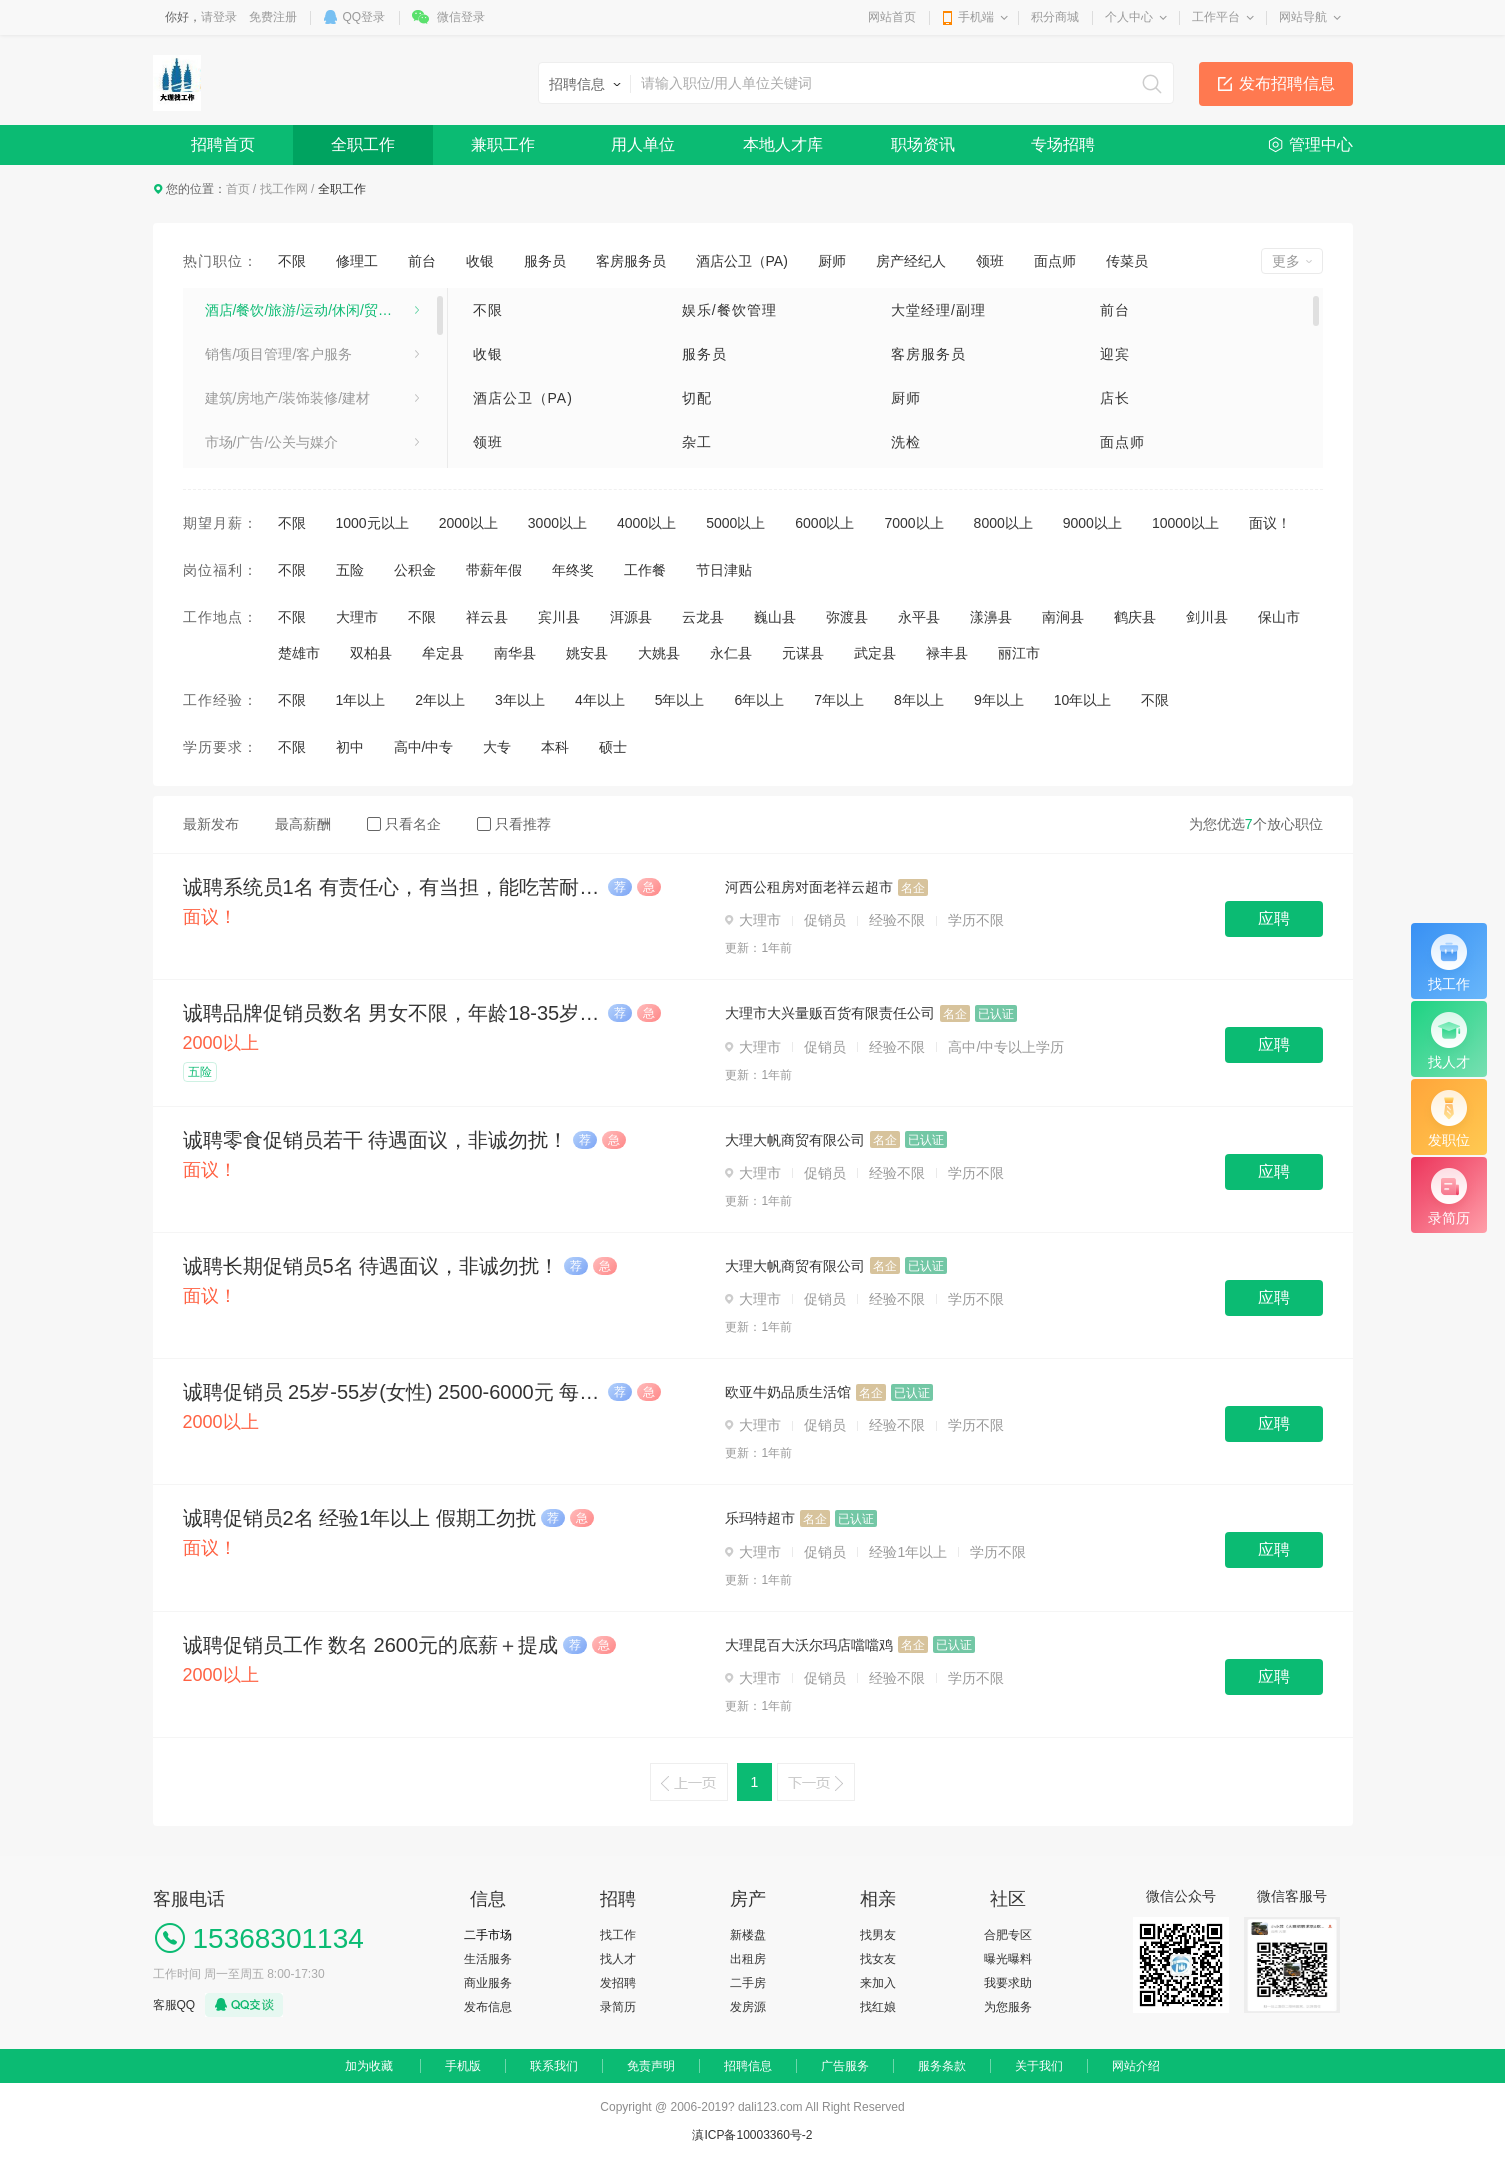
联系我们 (554, 2066)
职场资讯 (923, 144)
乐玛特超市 (760, 1518)
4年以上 (600, 700)
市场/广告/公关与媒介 (272, 442)
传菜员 (1127, 261)
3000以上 (557, 523)
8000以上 (1003, 523)
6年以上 (759, 700)
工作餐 (645, 570)
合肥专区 (1008, 1935)
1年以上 (361, 700)
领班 (990, 261)
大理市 (357, 617)
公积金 (415, 570)
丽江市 (1019, 653)
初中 (350, 747)
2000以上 (468, 523)
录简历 (618, 2007)
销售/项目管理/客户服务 (279, 354)
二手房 (748, 1983)
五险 (350, 570)
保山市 (1279, 617)
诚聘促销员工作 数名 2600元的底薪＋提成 (371, 1645)
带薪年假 (494, 570)
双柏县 (371, 653)
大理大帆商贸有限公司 (795, 1140)
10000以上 (1185, 523)
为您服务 (1008, 2007)
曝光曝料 (1008, 1959)
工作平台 (1216, 17)
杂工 (697, 442)
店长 (1115, 398)
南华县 (515, 653)
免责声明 (651, 2066)
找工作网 (284, 189)
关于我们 (1039, 2066)
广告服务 (845, 2066)
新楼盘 (748, 1935)
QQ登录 (364, 17)
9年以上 (999, 700)
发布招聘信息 (1287, 83)
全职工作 (363, 144)
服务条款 (942, 2066)
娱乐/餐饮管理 (729, 310)
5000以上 (735, 523)
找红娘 (878, 2007)
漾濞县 (991, 617)
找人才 (618, 1959)
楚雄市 (299, 653)
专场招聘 (1063, 144)
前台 (422, 261)
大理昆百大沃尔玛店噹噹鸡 (809, 1645)
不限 (292, 261)
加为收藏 (369, 2066)
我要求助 (1008, 1983)
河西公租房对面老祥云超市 (809, 887)
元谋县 (803, 653)
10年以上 (1083, 700)
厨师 (832, 261)
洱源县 (631, 617)
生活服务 (488, 1959)
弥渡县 (847, 617)
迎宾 (1115, 354)
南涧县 (1063, 617)
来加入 (878, 1983)
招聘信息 (748, 2066)
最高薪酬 (303, 824)
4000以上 (646, 523)
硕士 (613, 747)
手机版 (463, 2066)
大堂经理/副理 (938, 310)
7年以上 (839, 700)
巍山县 (775, 617)
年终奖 (573, 570)
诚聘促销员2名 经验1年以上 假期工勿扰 (359, 1518)
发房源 (748, 2007)
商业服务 (488, 1983)
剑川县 (1207, 617)
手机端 (976, 17)
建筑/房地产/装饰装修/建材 (288, 398)
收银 (480, 261)
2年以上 (440, 700)
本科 (555, 747)
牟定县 (443, 653)
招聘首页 (223, 144)
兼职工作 (503, 144)
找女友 (878, 1959)
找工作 (618, 1935)
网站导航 (1303, 17)
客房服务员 (631, 261)
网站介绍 (1136, 2066)
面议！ (1270, 523)
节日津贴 (724, 570)
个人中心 (1129, 17)
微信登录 (461, 17)
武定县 (875, 653)
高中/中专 (424, 747)
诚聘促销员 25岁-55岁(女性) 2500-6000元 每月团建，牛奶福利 (393, 1392)
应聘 (1274, 918)
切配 (697, 398)
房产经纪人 (911, 261)
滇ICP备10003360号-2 (752, 2135)
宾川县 (559, 617)
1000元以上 (372, 523)
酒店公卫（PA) (742, 261)
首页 (238, 189)
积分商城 (1055, 17)
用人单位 (643, 144)
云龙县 (703, 617)
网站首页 (892, 17)
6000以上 (824, 523)
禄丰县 (947, 653)
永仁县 (731, 653)
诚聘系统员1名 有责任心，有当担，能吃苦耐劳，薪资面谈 (393, 887)
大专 (497, 747)
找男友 (878, 1935)
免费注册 (273, 17)
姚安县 (587, 653)
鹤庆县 (1135, 617)
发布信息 (488, 2007)
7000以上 (913, 523)
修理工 (357, 261)
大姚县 (659, 653)
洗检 (906, 442)
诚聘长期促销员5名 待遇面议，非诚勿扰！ (371, 1266)
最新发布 (211, 824)
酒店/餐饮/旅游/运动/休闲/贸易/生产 (312, 310)
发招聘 (618, 1983)
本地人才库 (783, 144)
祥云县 (487, 617)
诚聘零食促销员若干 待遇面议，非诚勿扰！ (376, 1140)
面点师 (1055, 261)
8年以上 (919, 700)
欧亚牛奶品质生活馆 (788, 1392)
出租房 (748, 1959)
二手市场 (488, 1935)
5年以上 (680, 700)
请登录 (219, 17)
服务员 (545, 261)
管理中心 (1321, 144)
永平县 (919, 617)
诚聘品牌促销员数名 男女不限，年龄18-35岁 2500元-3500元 (393, 1013)
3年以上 (520, 700)
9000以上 (1092, 523)
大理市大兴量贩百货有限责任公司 (830, 1013)
